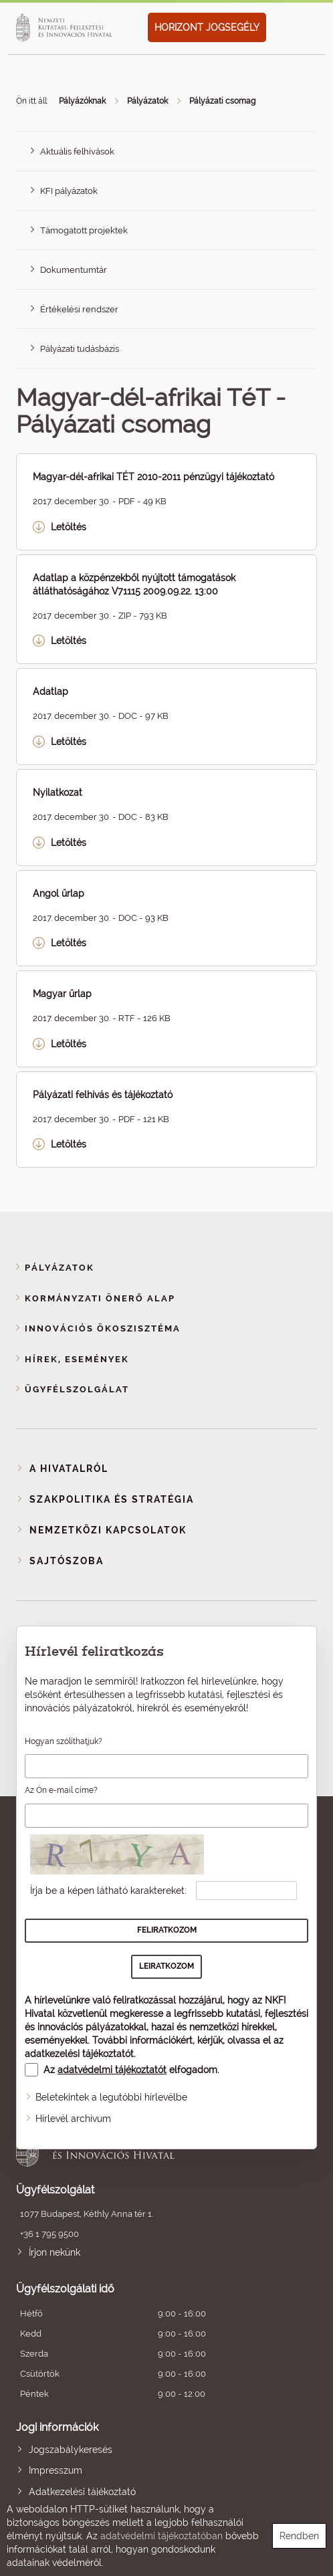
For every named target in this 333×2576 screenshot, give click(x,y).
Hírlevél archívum (73, 2118)
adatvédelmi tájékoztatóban (161, 2536)
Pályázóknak (82, 101)
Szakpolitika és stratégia (111, 1499)
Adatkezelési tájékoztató (82, 2491)
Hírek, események (77, 1359)
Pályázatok (147, 101)
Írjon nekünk (54, 2252)
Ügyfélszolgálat (77, 1389)
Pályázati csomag (222, 101)
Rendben (299, 2536)
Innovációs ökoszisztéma (103, 1328)
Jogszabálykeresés (70, 2449)
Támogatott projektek (84, 230)
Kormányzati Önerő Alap (100, 1298)
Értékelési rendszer (79, 309)
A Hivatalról (68, 1468)
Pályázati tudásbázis (79, 349)
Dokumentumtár (73, 270)
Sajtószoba (66, 1560)
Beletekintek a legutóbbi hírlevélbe (111, 2097)
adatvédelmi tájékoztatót (112, 2069)
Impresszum (55, 2470)
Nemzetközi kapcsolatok (108, 1530)
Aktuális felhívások (77, 151)
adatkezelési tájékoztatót (79, 2053)
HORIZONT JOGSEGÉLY (206, 27)
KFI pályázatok (69, 191)
